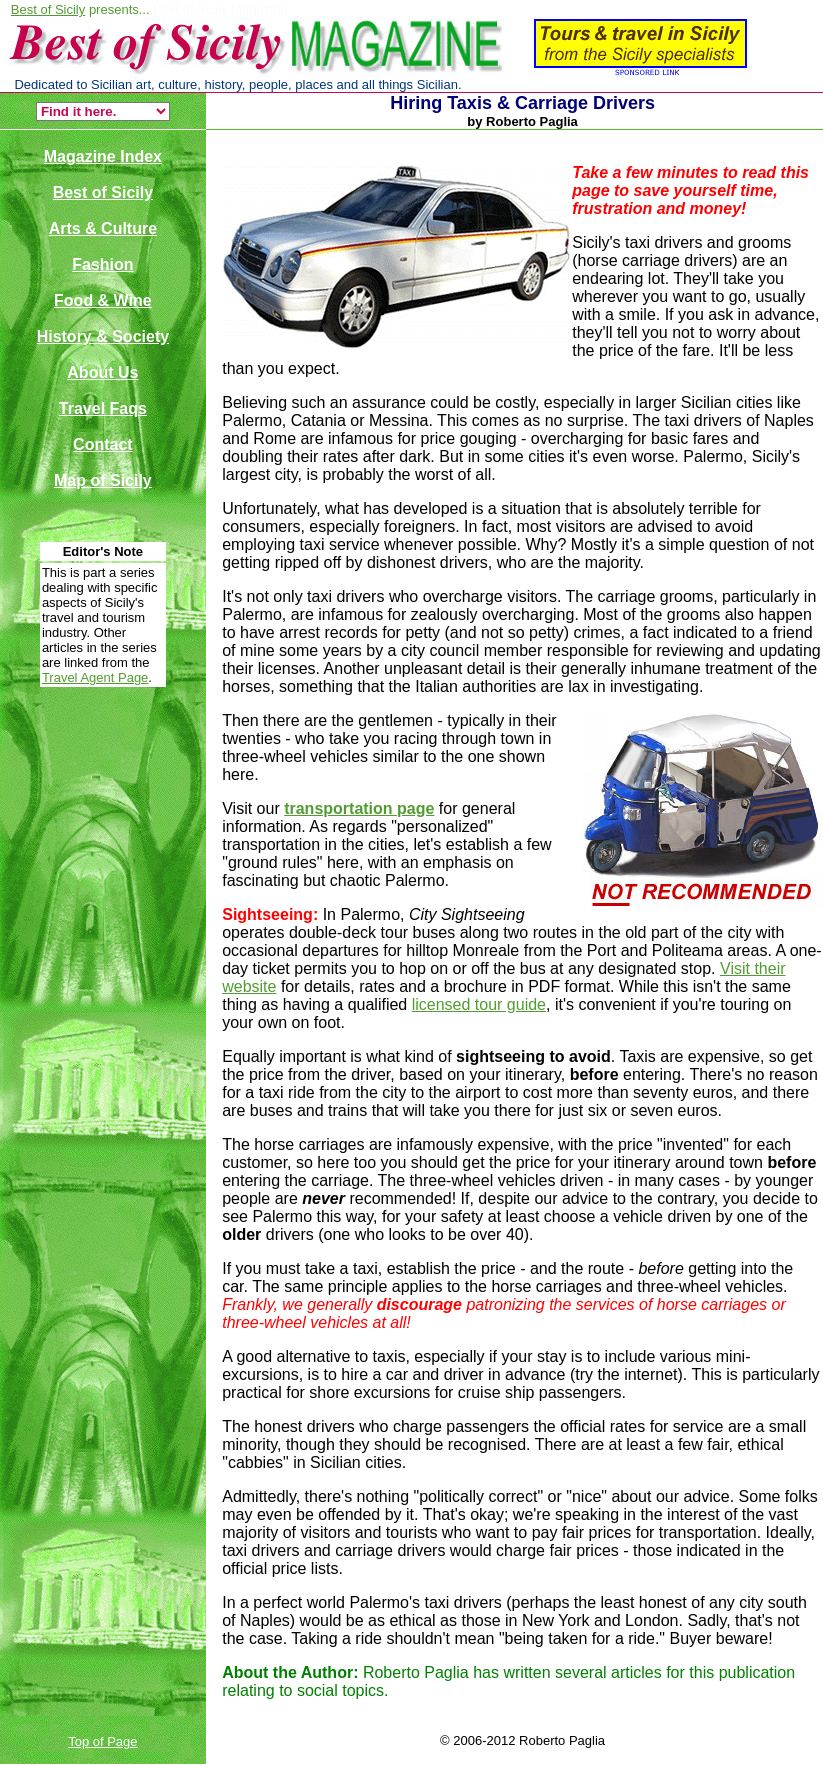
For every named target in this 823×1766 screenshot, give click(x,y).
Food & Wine (103, 300)
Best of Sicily (48, 9)
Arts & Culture (103, 228)
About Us (102, 372)
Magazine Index (103, 156)
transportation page (359, 808)
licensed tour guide (479, 1004)
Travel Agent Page (95, 677)
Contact (103, 444)
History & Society (103, 336)
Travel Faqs (103, 408)
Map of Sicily (103, 480)
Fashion (102, 264)
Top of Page (102, 1741)
